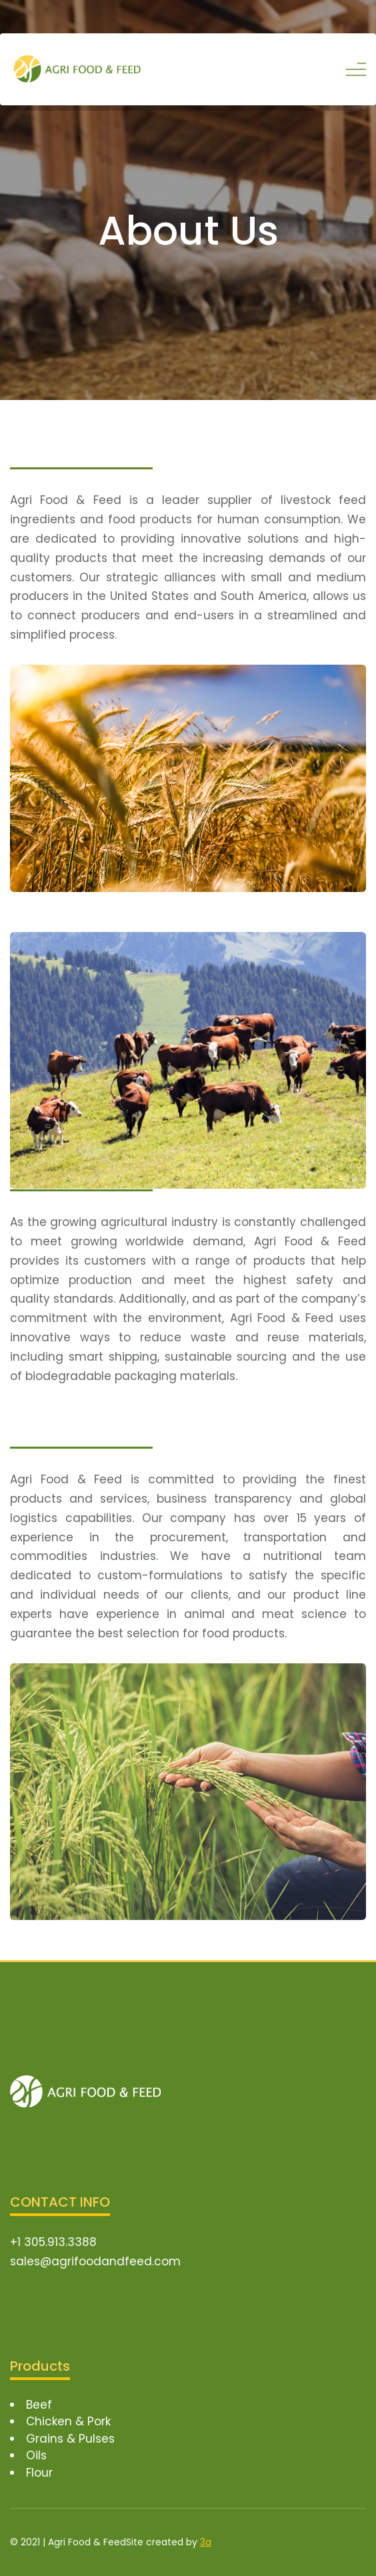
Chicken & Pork (68, 2421)
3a (205, 2542)
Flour (39, 2473)
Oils (36, 2455)
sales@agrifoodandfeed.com (95, 2261)
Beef (39, 2405)
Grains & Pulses (70, 2439)
